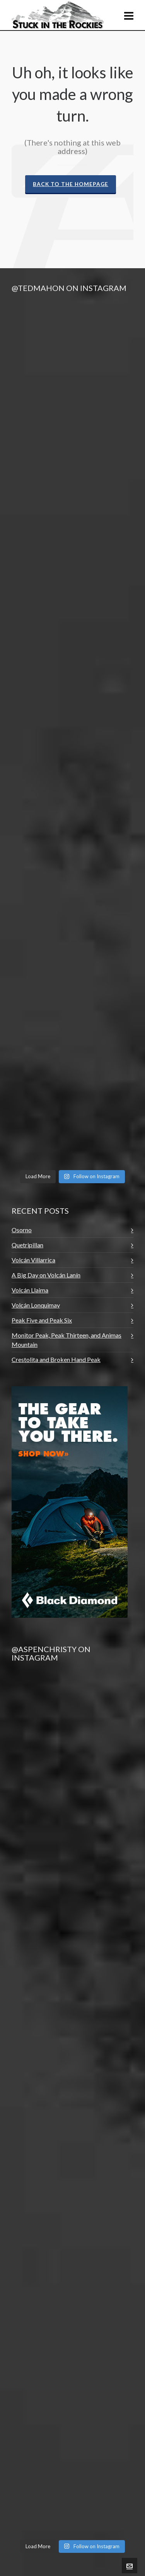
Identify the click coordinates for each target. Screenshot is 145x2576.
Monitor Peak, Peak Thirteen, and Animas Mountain (66, 1339)
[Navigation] (128, 15)
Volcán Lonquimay (36, 1305)
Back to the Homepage (70, 184)
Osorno (22, 1229)
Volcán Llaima (30, 1290)
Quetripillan (27, 1244)
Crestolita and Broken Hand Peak (56, 1359)
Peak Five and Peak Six (42, 1320)
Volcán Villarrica (33, 1259)
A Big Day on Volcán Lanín (46, 1275)
